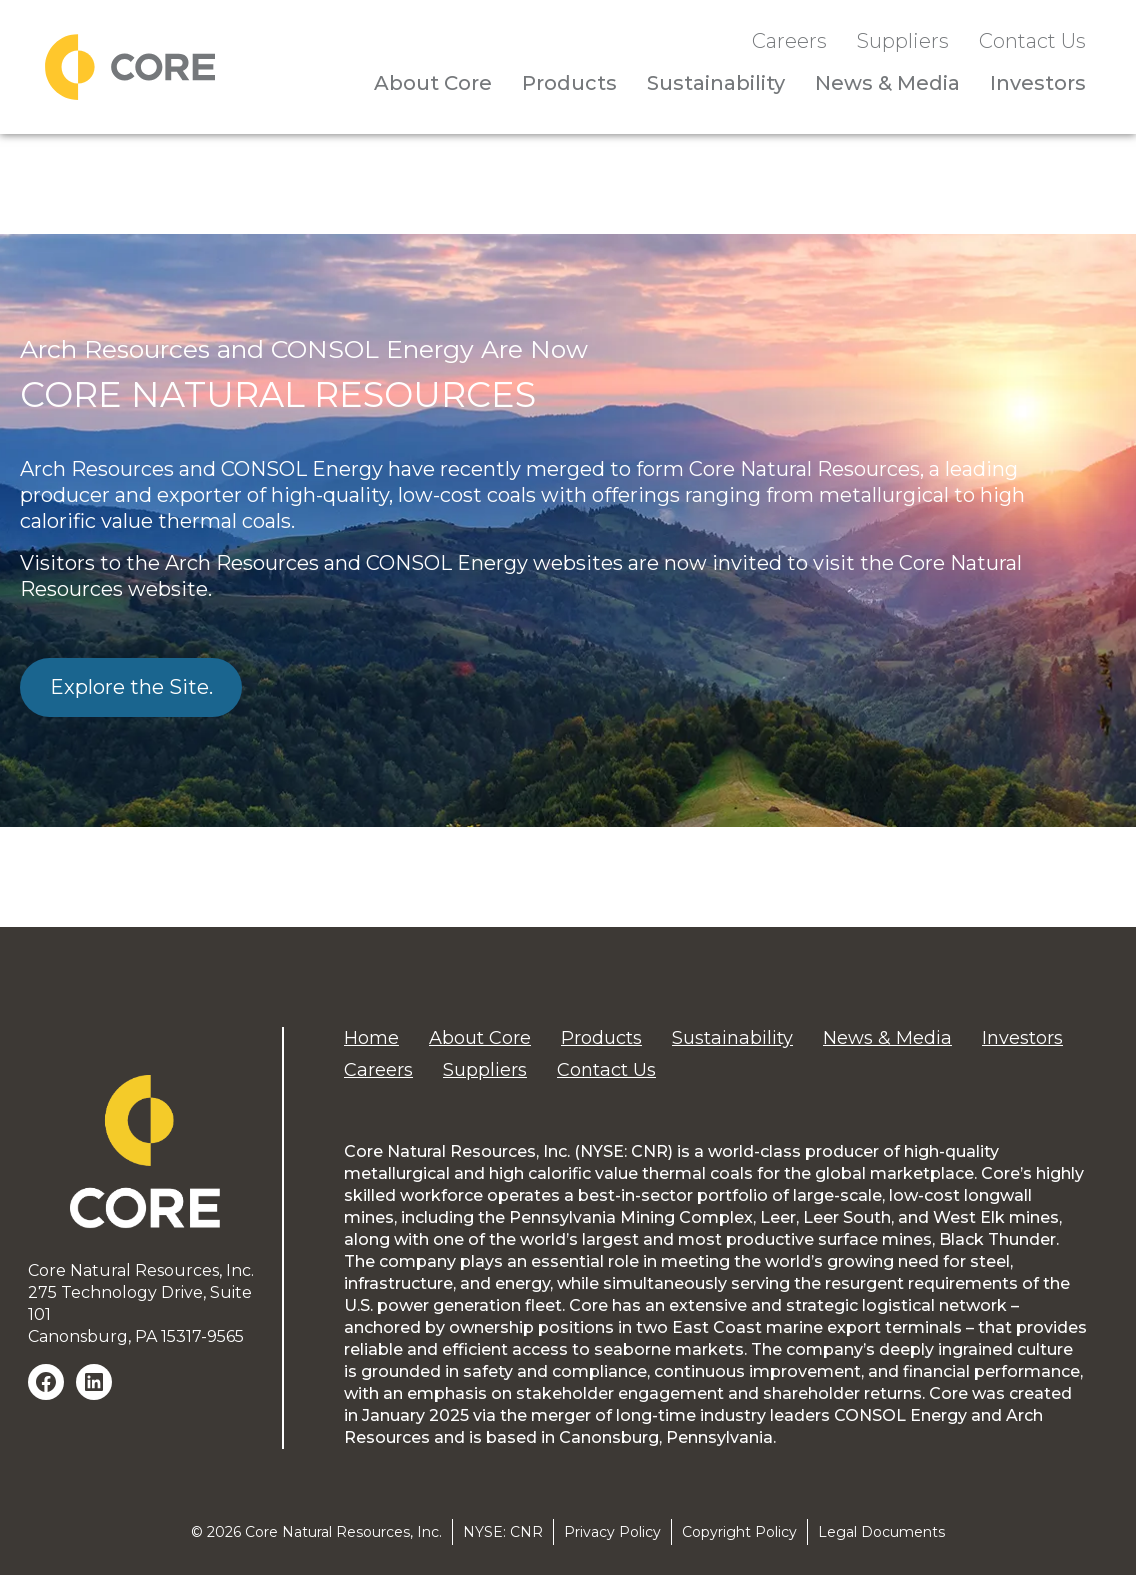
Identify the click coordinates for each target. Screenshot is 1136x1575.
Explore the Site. (131, 687)
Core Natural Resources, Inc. (343, 1532)
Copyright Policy (739, 1532)
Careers (789, 41)
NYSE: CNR (503, 1532)
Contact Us (1032, 41)
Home (371, 1038)
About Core (433, 83)
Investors (1038, 83)
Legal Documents (881, 1532)
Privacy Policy (612, 1532)
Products (569, 83)
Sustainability (716, 83)
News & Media (887, 83)
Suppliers (903, 41)
